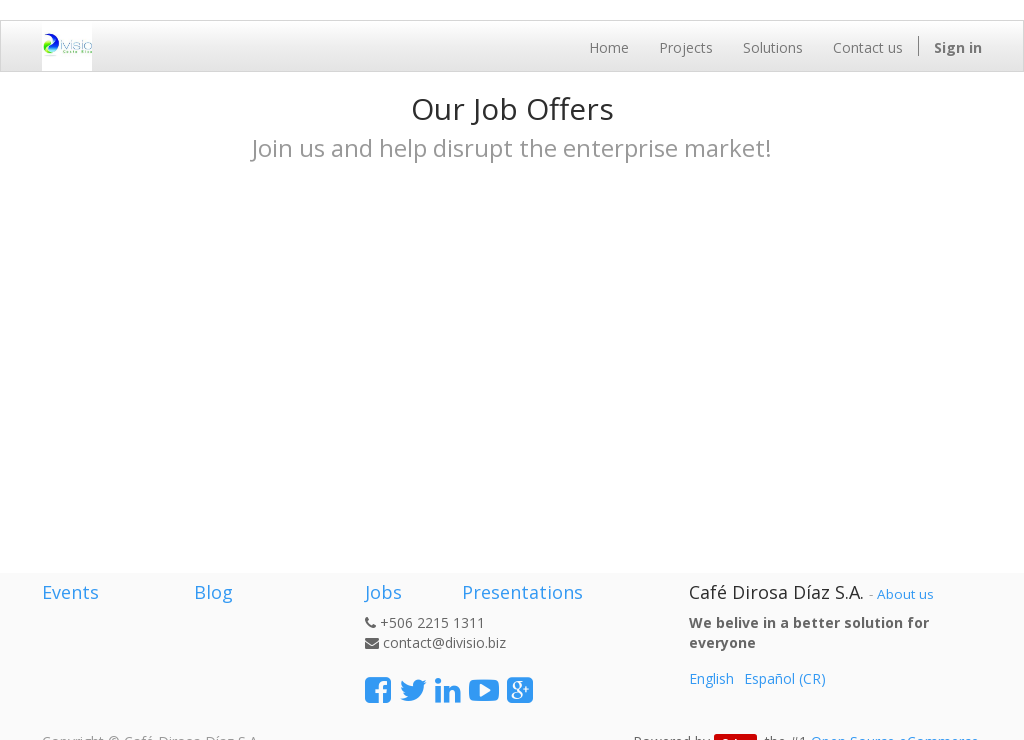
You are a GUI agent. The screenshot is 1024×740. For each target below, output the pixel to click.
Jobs (383, 592)
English (711, 678)
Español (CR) (785, 678)
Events (70, 592)
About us (905, 594)
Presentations (520, 592)
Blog (213, 592)
